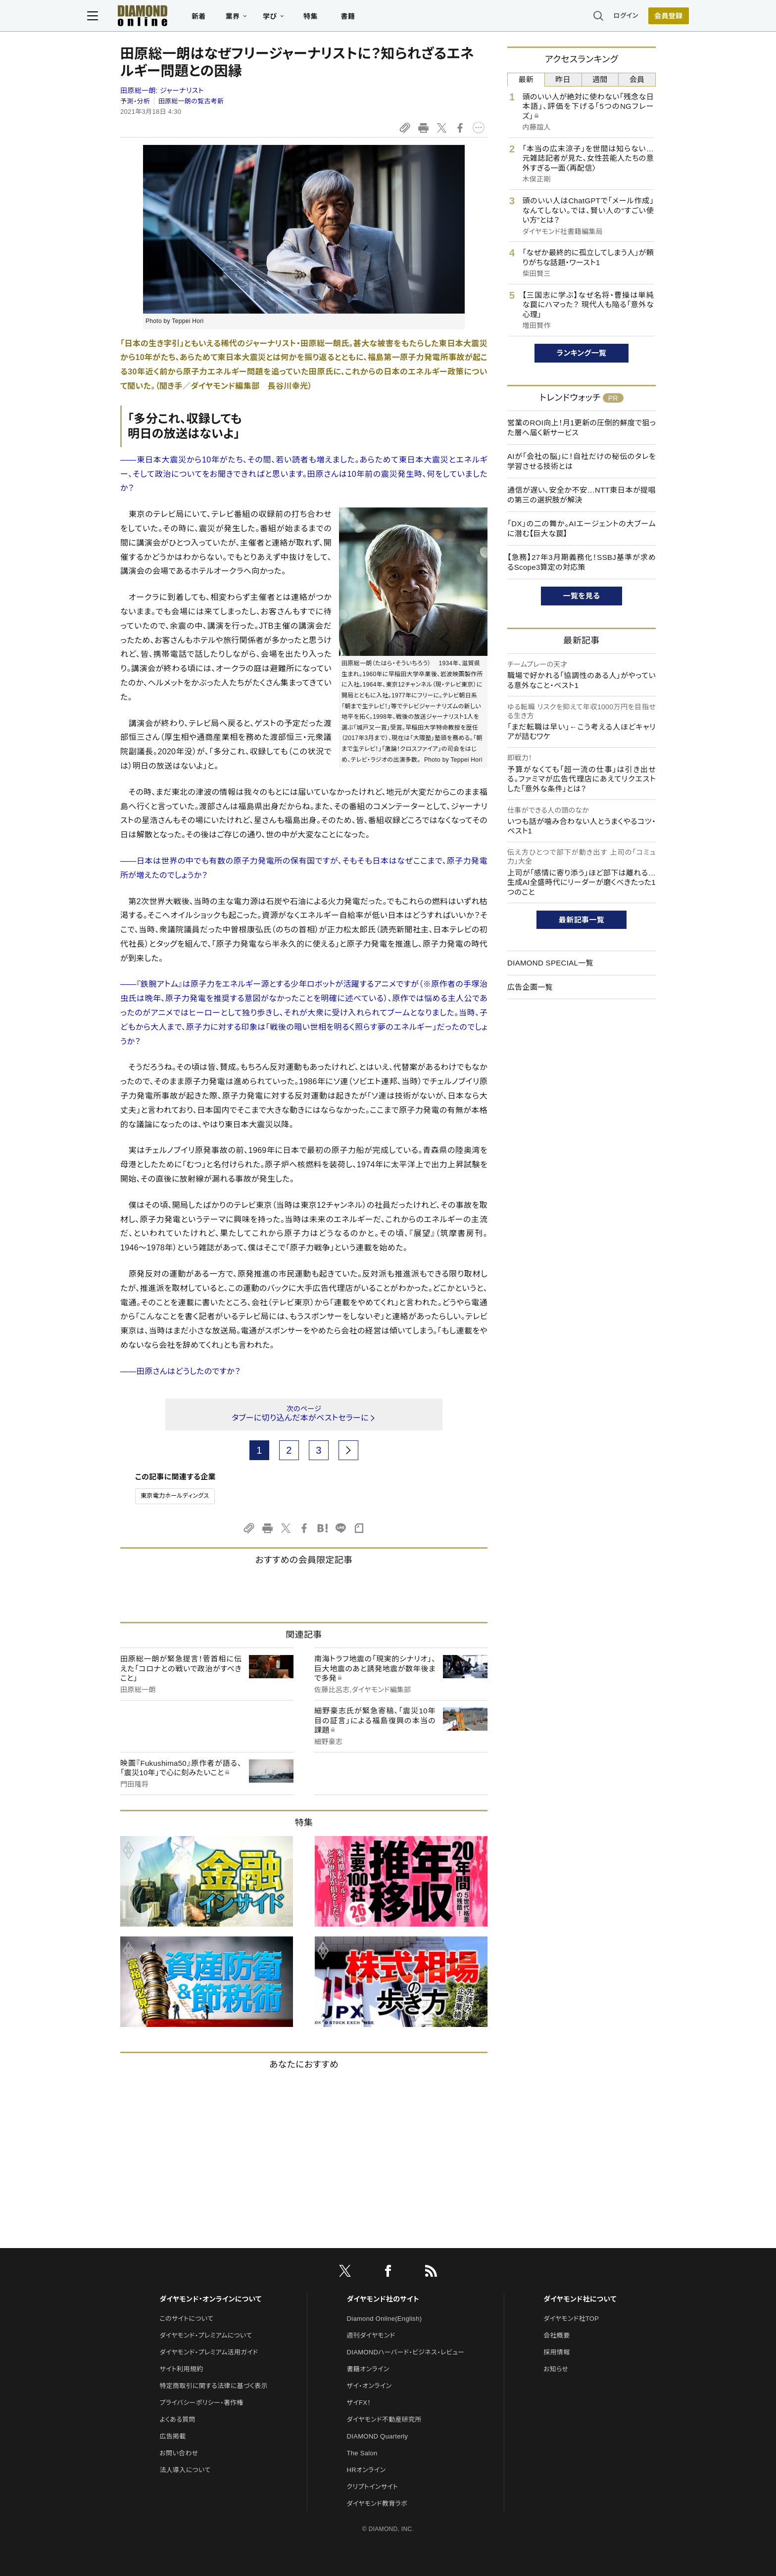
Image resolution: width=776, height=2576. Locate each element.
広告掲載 (172, 2436)
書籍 (381, 18)
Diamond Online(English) (384, 2318)
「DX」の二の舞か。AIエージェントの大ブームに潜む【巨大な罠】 (581, 528)
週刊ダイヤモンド (371, 2335)
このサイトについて (186, 2318)
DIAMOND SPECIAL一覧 (550, 963)
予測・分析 (135, 101)
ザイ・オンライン (369, 2386)
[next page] (348, 1450)
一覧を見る (581, 596)
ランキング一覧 (582, 353)
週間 (600, 79)
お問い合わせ (178, 2453)
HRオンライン (366, 2470)
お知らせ (555, 2369)
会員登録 (635, 17)
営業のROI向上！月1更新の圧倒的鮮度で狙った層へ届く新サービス (581, 427)
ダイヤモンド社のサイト (383, 2299)
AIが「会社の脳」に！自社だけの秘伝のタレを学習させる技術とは (581, 461)
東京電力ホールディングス (175, 1495)
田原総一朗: (162, 90)
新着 (232, 18)
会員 (637, 79)
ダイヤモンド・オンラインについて (210, 2299)
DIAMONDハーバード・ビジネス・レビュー (406, 2352)
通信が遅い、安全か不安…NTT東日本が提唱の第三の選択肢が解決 (581, 495)
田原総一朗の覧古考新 (191, 101)
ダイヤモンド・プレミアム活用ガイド (208, 2352)
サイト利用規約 (181, 2369)
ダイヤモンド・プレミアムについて (205, 2335)
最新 (526, 79)
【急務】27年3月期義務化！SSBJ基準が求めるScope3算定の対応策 (581, 562)
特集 (344, 18)
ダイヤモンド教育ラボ (377, 2503)
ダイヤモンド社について (579, 2299)
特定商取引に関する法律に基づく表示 (213, 2386)
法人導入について (184, 2470)
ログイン (593, 17)
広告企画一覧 (530, 987)
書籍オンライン (368, 2369)
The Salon (362, 2453)
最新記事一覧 (581, 920)
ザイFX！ (359, 2402)
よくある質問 (177, 2419)
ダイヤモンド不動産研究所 (384, 2419)
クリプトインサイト (372, 2486)
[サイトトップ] (165, 17)
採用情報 (556, 2352)
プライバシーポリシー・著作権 (201, 2402)
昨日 (563, 79)
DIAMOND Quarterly (377, 2436)
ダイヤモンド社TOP (571, 2318)
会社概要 (556, 2335)
